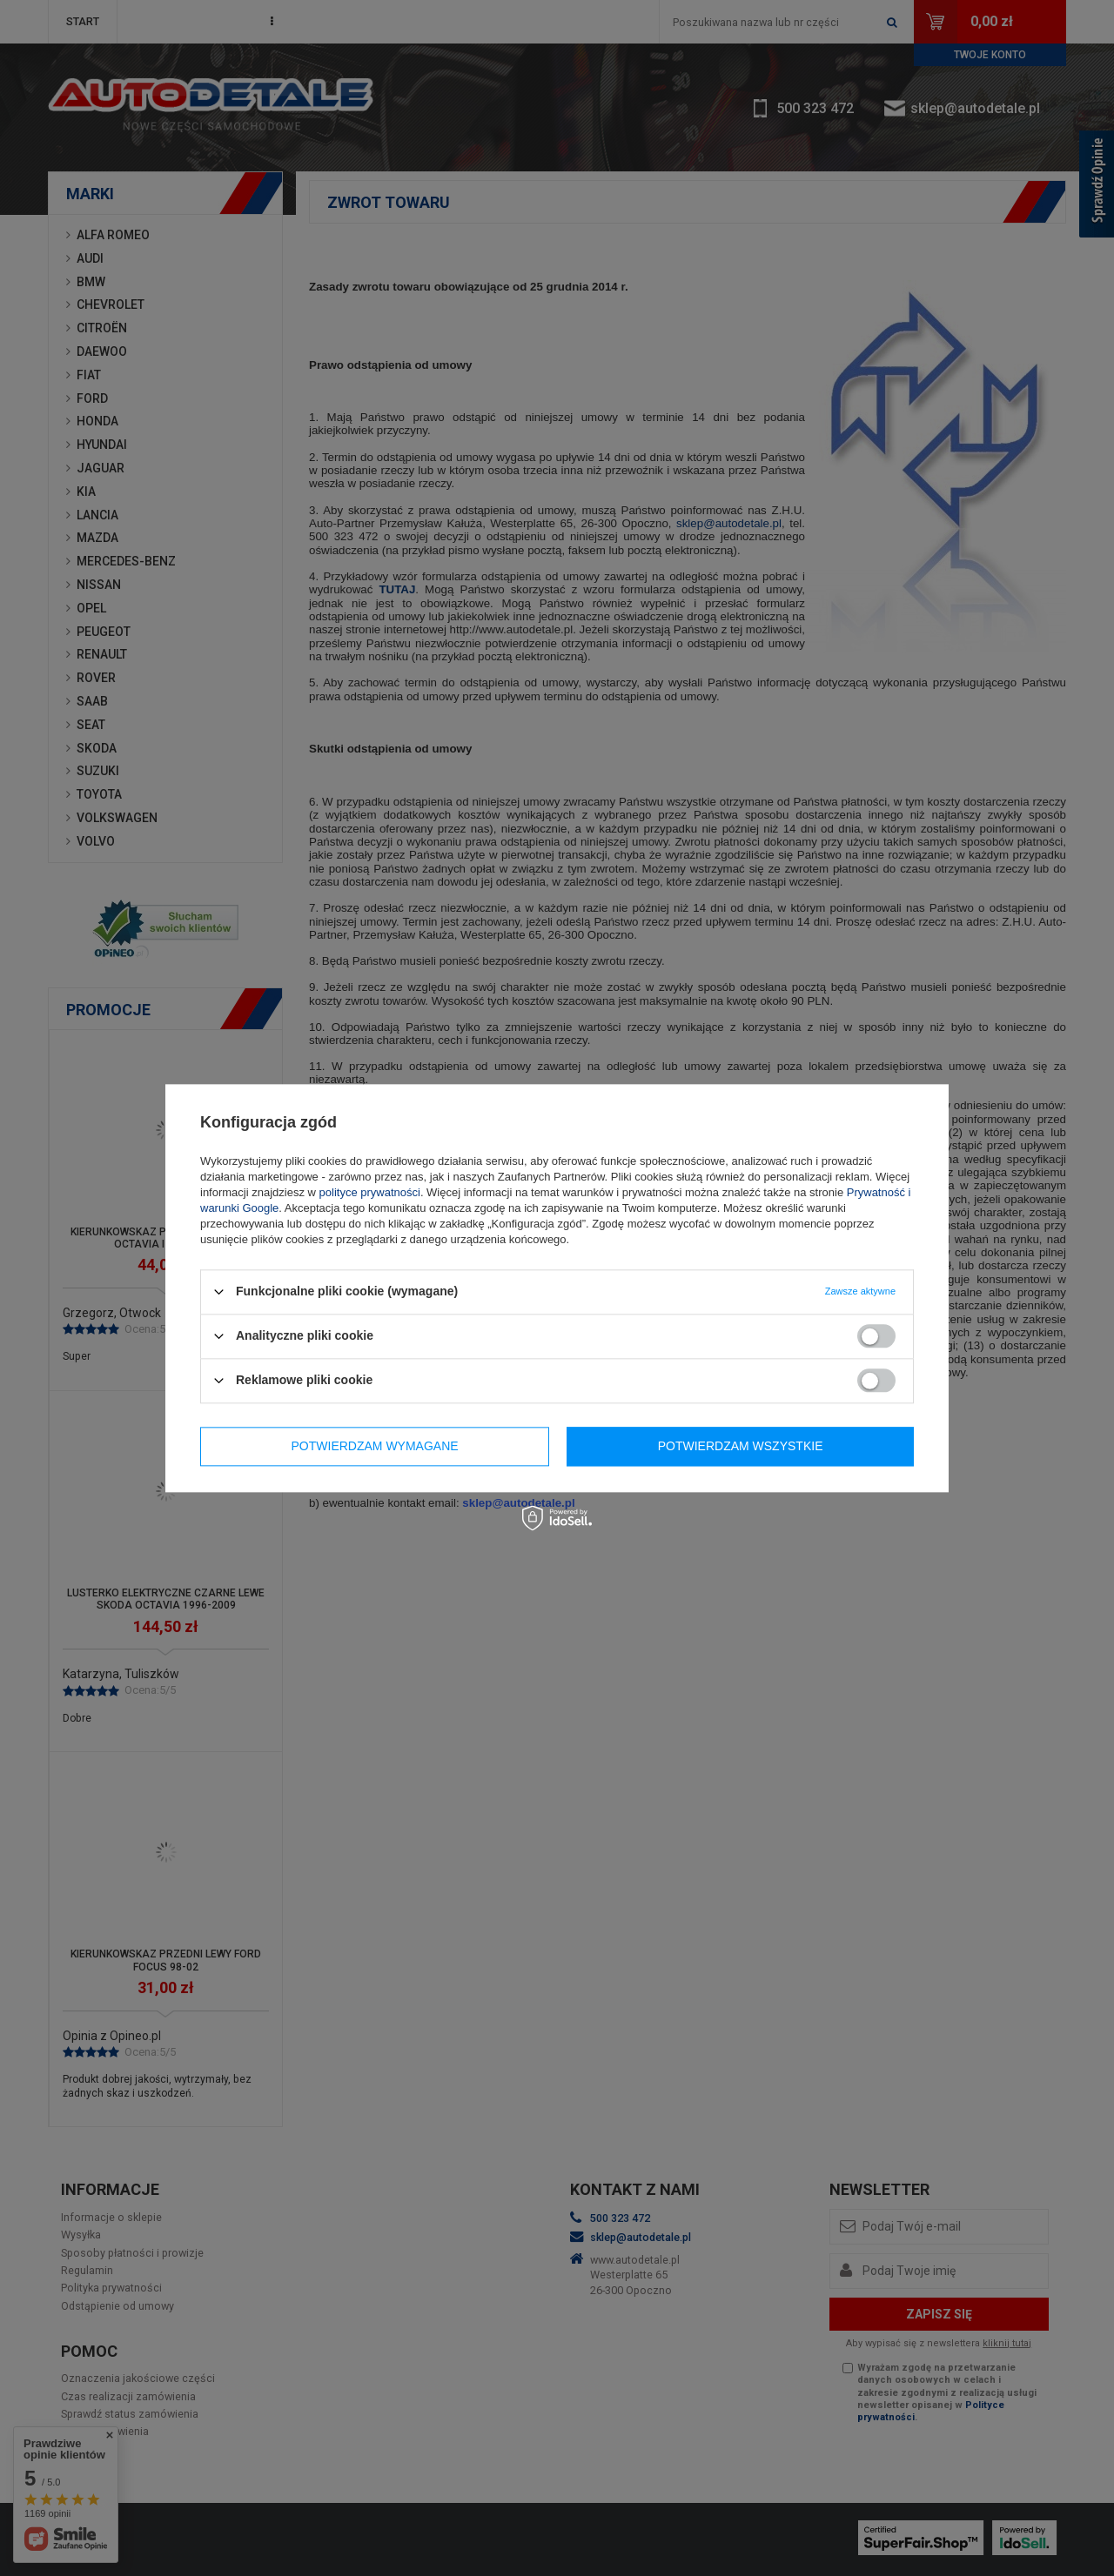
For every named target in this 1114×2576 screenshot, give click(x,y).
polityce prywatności (369, 1192)
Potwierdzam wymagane (375, 1446)
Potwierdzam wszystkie (740, 1446)
